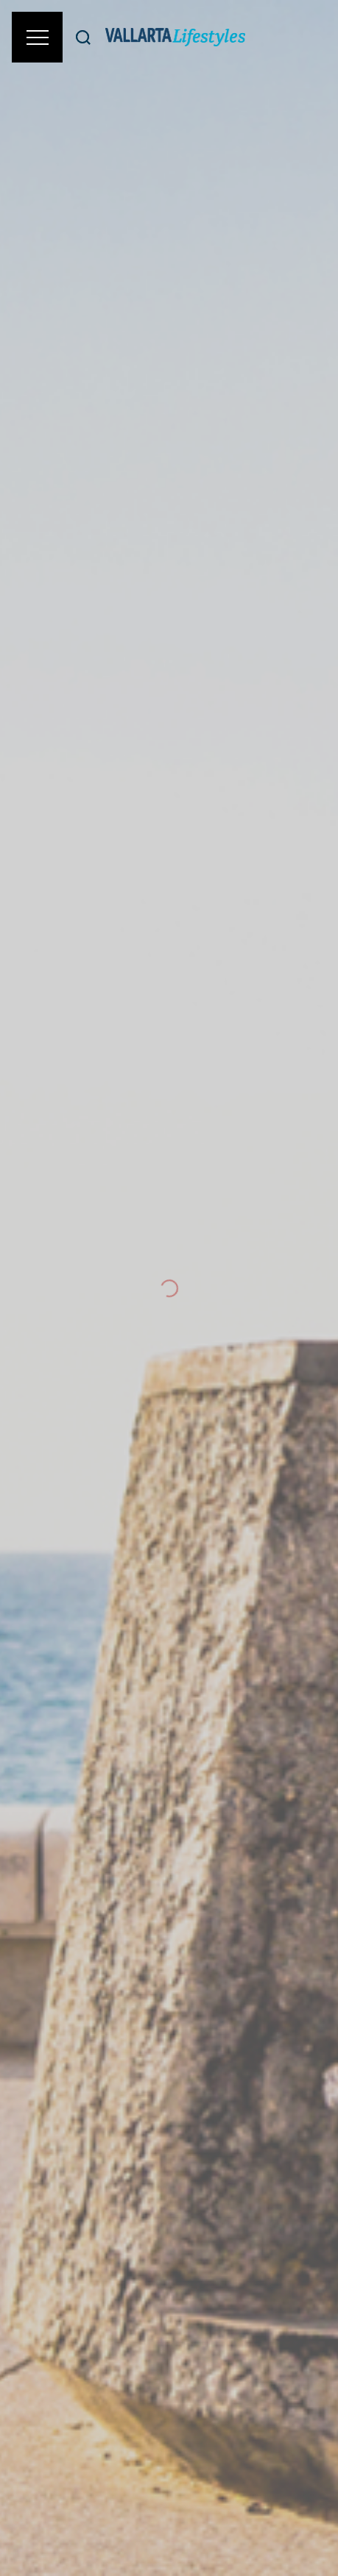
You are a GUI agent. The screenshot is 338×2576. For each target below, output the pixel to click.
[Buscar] (83, 37)
